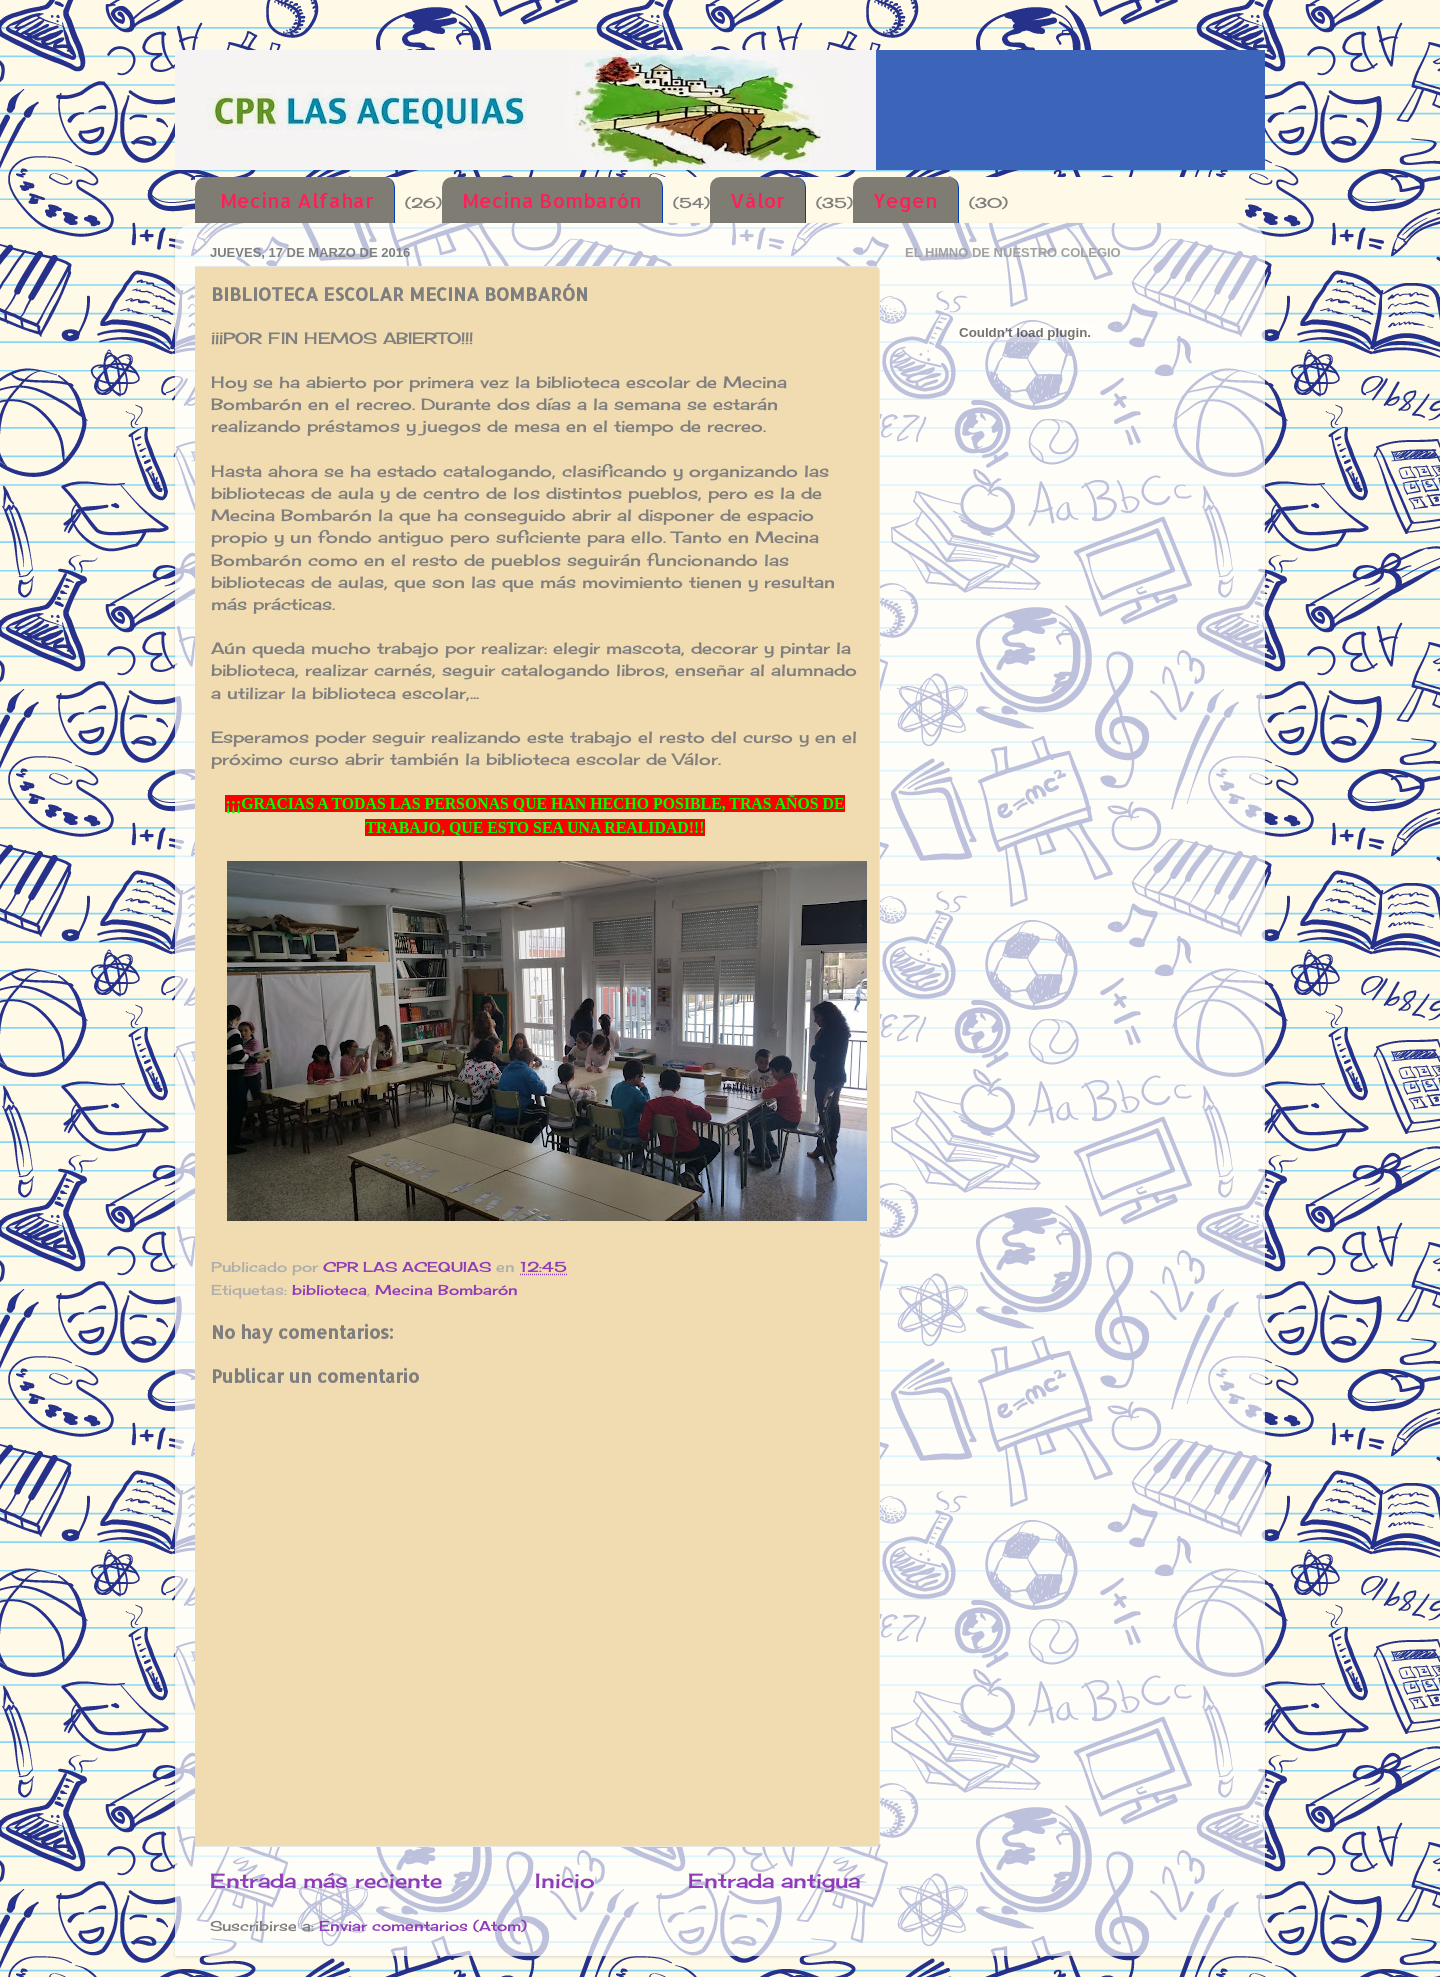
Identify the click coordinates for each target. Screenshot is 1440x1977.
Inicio (565, 1880)
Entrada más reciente (326, 1880)
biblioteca (329, 1289)
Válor (757, 200)
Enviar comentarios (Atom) (423, 1925)
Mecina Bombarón (552, 200)
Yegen (905, 200)
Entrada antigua (774, 1880)
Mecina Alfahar (297, 200)
